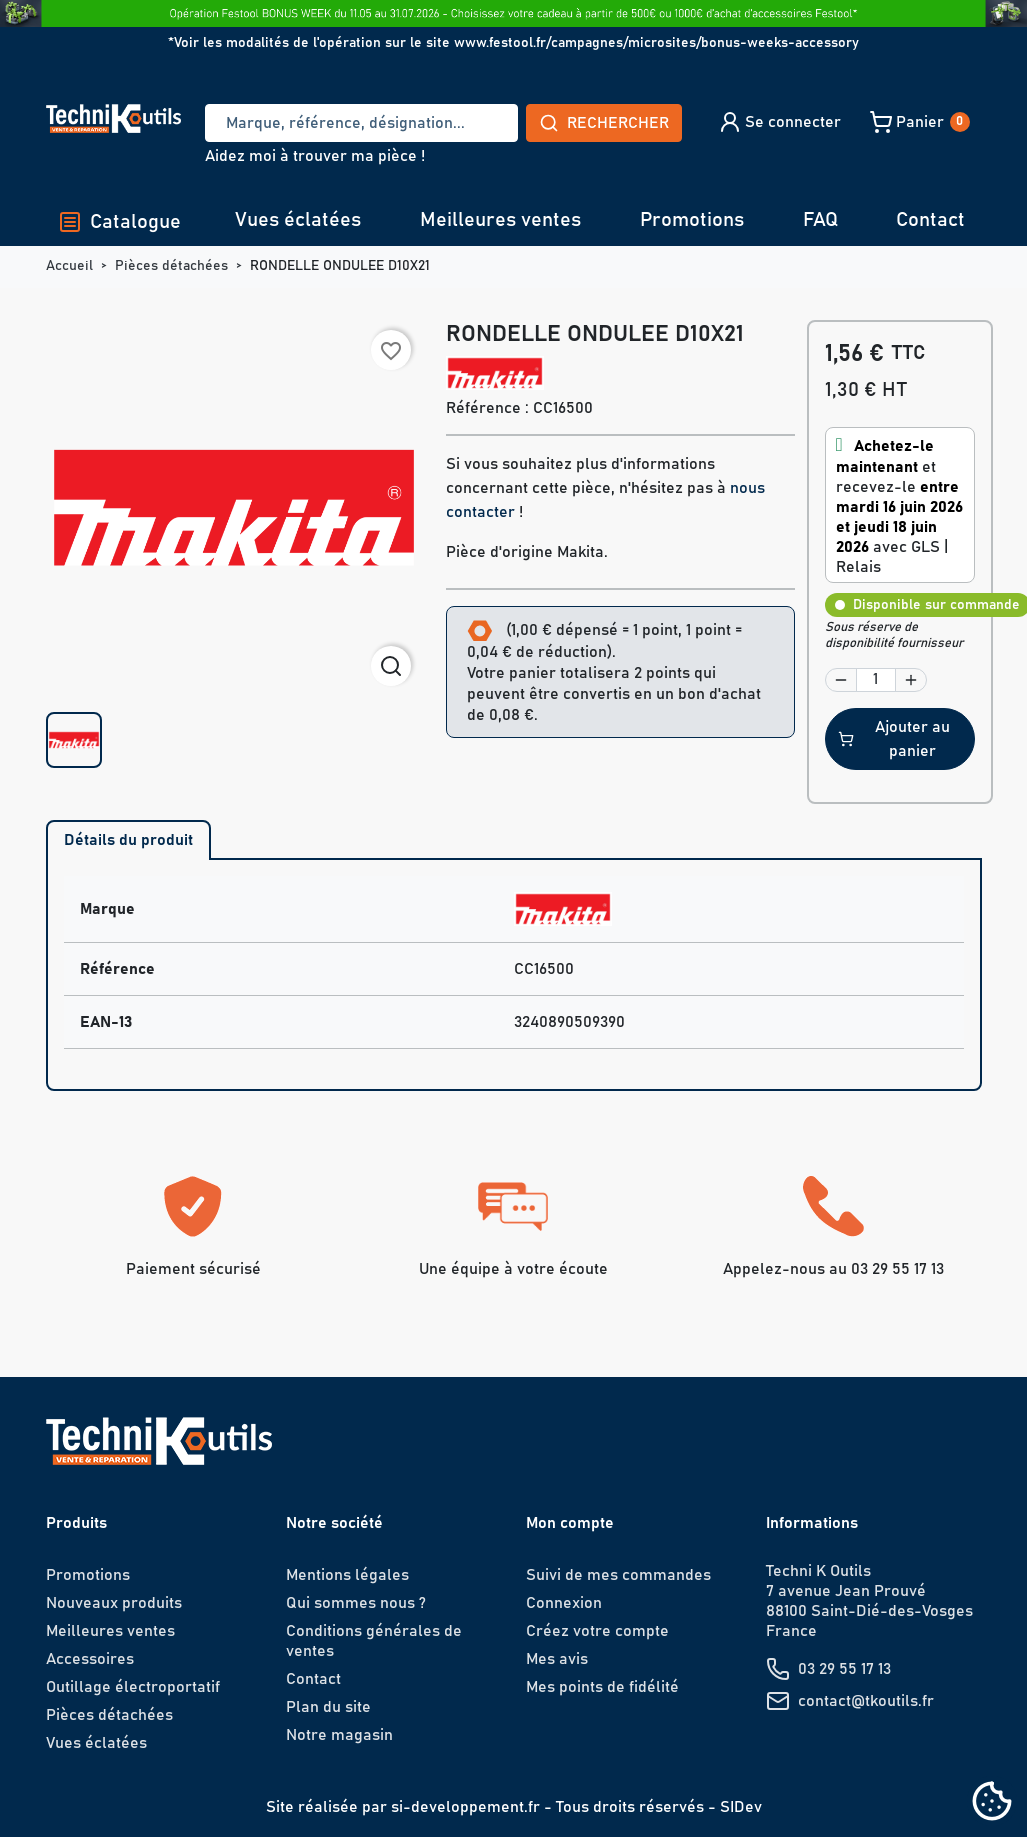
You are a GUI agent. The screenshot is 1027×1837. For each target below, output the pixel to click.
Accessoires (90, 1659)
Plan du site (328, 1707)
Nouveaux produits (114, 1603)
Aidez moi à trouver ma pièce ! (315, 156)
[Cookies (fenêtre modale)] (992, 1802)
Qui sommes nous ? (356, 1603)
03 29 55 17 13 (844, 1669)
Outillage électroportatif (133, 1687)
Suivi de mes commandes (618, 1575)
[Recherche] (361, 123)
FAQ (820, 220)
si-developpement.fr (465, 1807)
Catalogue (119, 222)
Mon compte (570, 1523)
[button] (779, 122)
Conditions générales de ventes (374, 1641)
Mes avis (557, 1659)
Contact (930, 220)
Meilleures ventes (500, 220)
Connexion (564, 1603)
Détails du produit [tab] (128, 840)
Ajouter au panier (894, 739)
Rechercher (604, 123)
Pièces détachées (109, 1715)
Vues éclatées (298, 220)
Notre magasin (339, 1735)
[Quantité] (876, 680)
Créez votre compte (597, 1631)
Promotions (692, 220)
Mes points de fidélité (602, 1687)
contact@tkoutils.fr (866, 1701)
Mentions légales (347, 1575)
